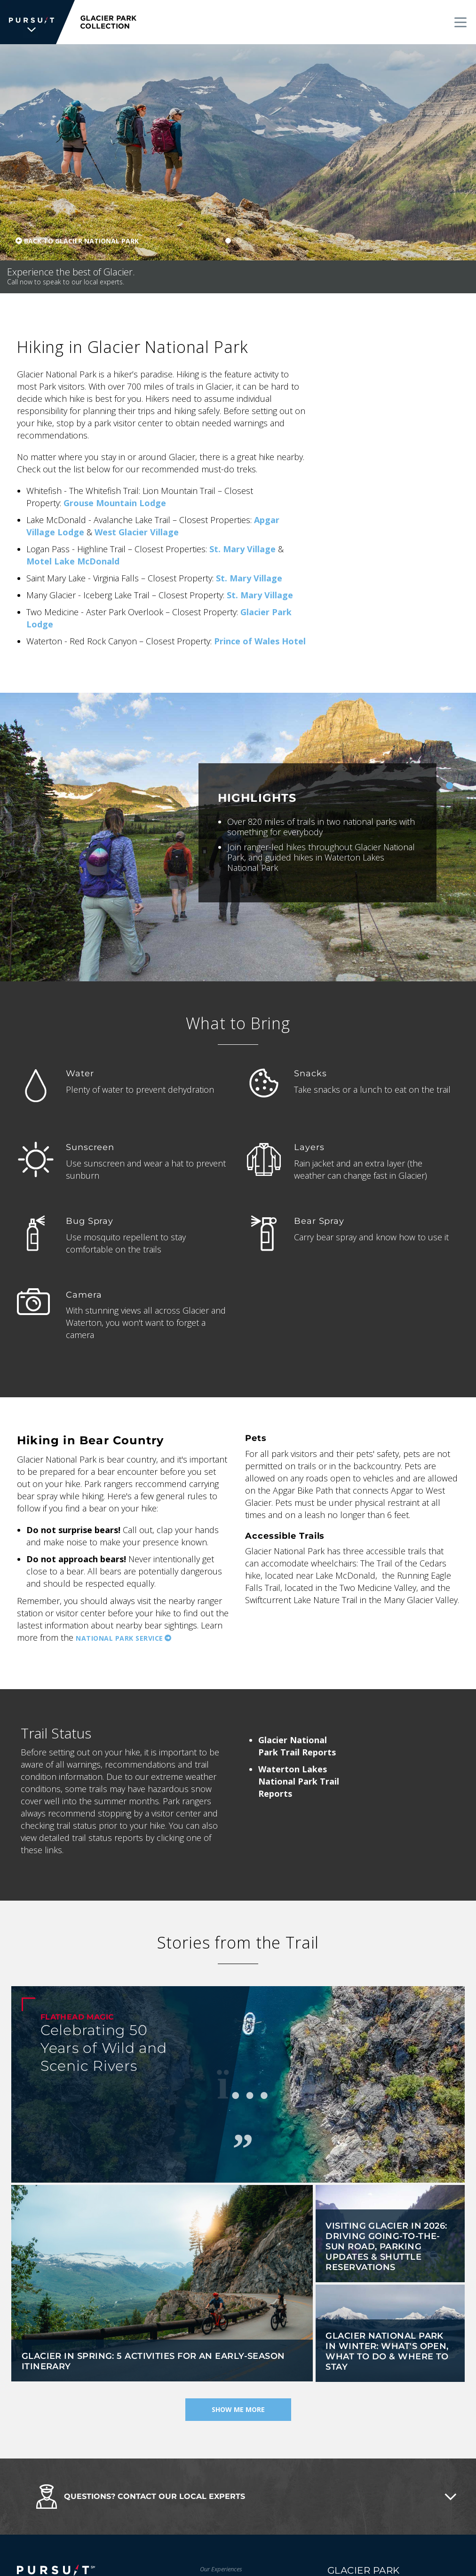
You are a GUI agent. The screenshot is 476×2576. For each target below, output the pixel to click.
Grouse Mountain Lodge (114, 503)
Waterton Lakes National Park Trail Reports (298, 1781)
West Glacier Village (137, 532)
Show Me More (238, 2409)
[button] (238, 2497)
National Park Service (119, 1638)
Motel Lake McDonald (72, 561)
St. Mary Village (242, 549)
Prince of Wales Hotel (260, 641)
